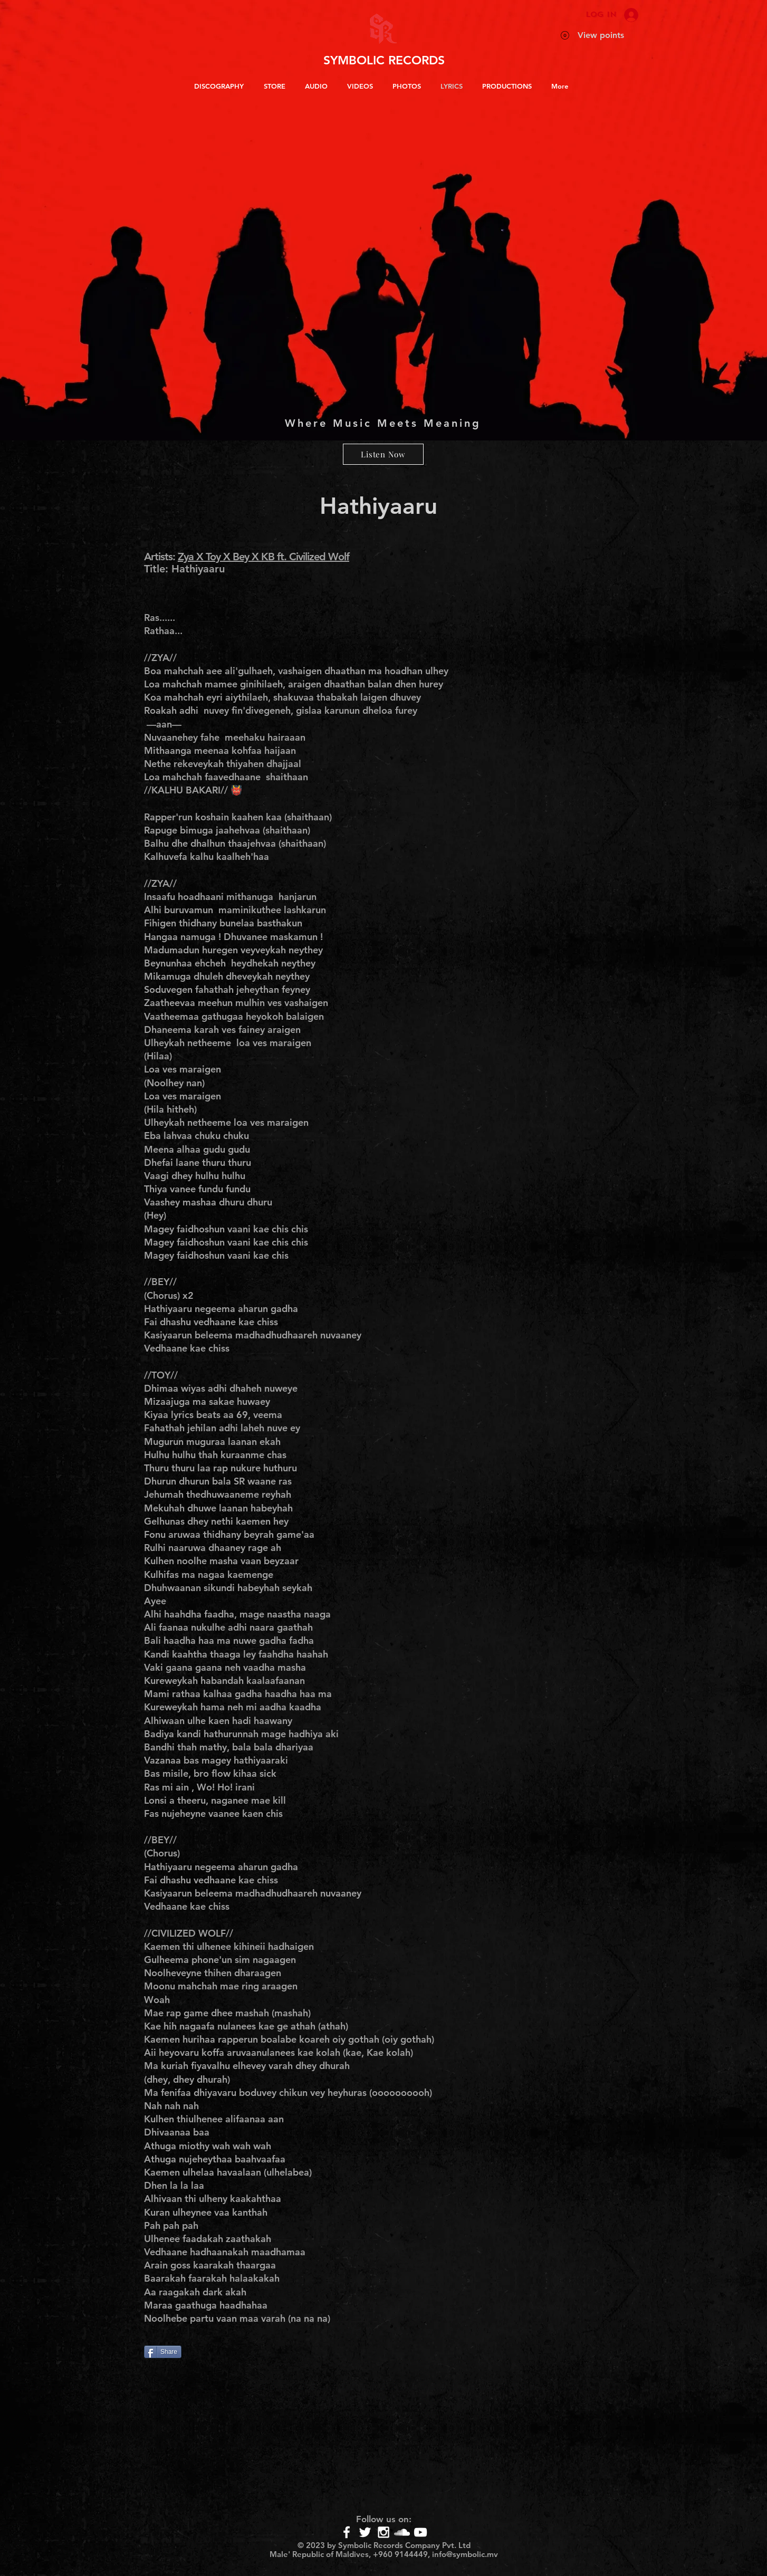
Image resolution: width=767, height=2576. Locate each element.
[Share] (162, 2351)
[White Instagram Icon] (383, 2532)
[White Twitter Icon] (365, 2532)
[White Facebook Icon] (346, 2532)
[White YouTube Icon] (420, 2532)
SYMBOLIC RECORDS (384, 60)
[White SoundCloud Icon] (402, 2532)
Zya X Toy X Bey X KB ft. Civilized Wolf (263, 556)
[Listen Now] (383, 454)
